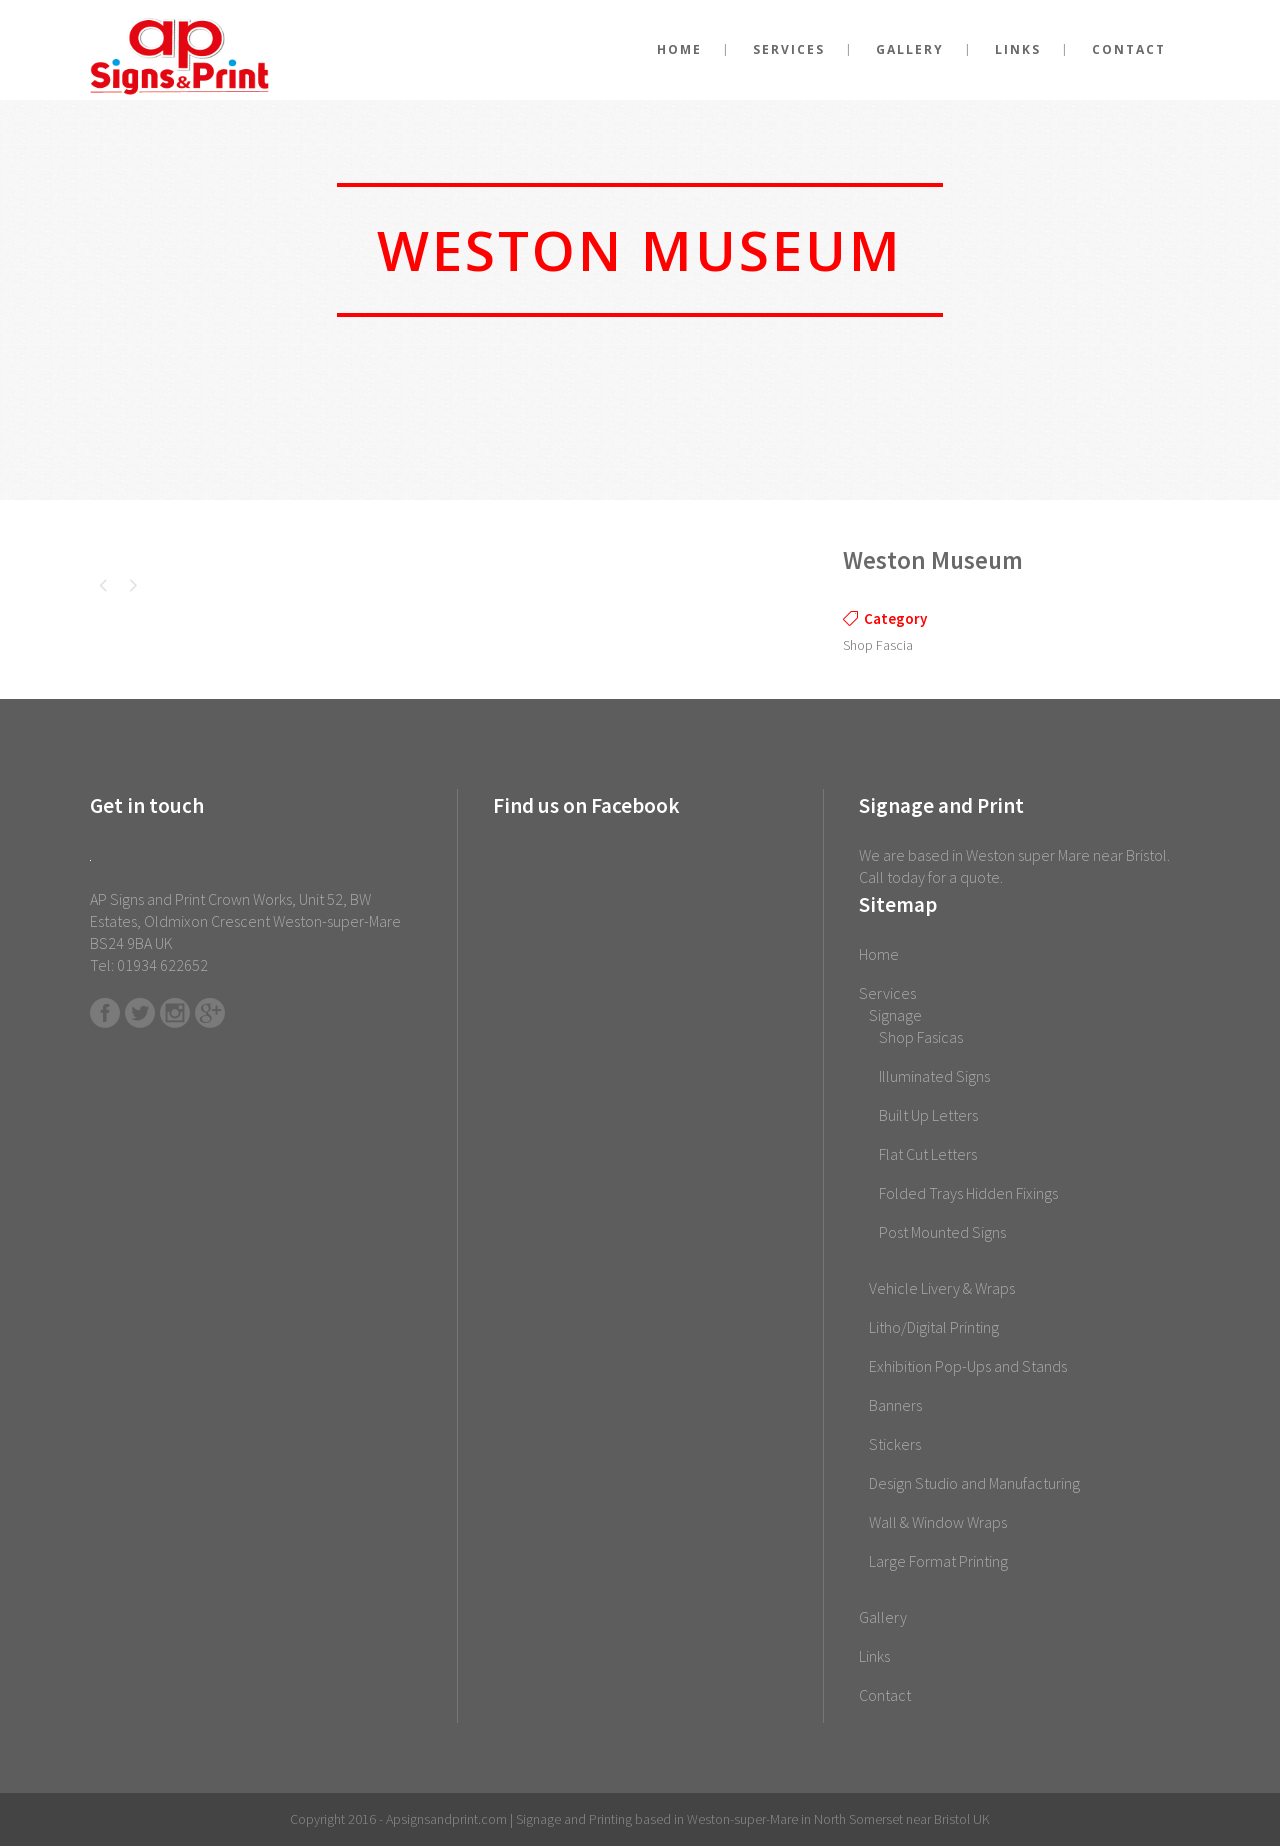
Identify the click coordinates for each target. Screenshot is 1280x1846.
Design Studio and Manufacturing (974, 1483)
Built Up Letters (928, 1115)
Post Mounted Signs (942, 1232)
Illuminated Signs (934, 1076)
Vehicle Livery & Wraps (942, 1288)
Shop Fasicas (921, 1037)
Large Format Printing (938, 1561)
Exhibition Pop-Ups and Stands (968, 1366)
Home (879, 954)
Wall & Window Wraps (938, 1522)
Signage (895, 1015)
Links (874, 1656)
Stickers (895, 1444)
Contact (885, 1695)
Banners (895, 1405)
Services (887, 993)
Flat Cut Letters (928, 1154)
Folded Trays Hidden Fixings (968, 1193)
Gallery (883, 1617)
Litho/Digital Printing (934, 1327)
